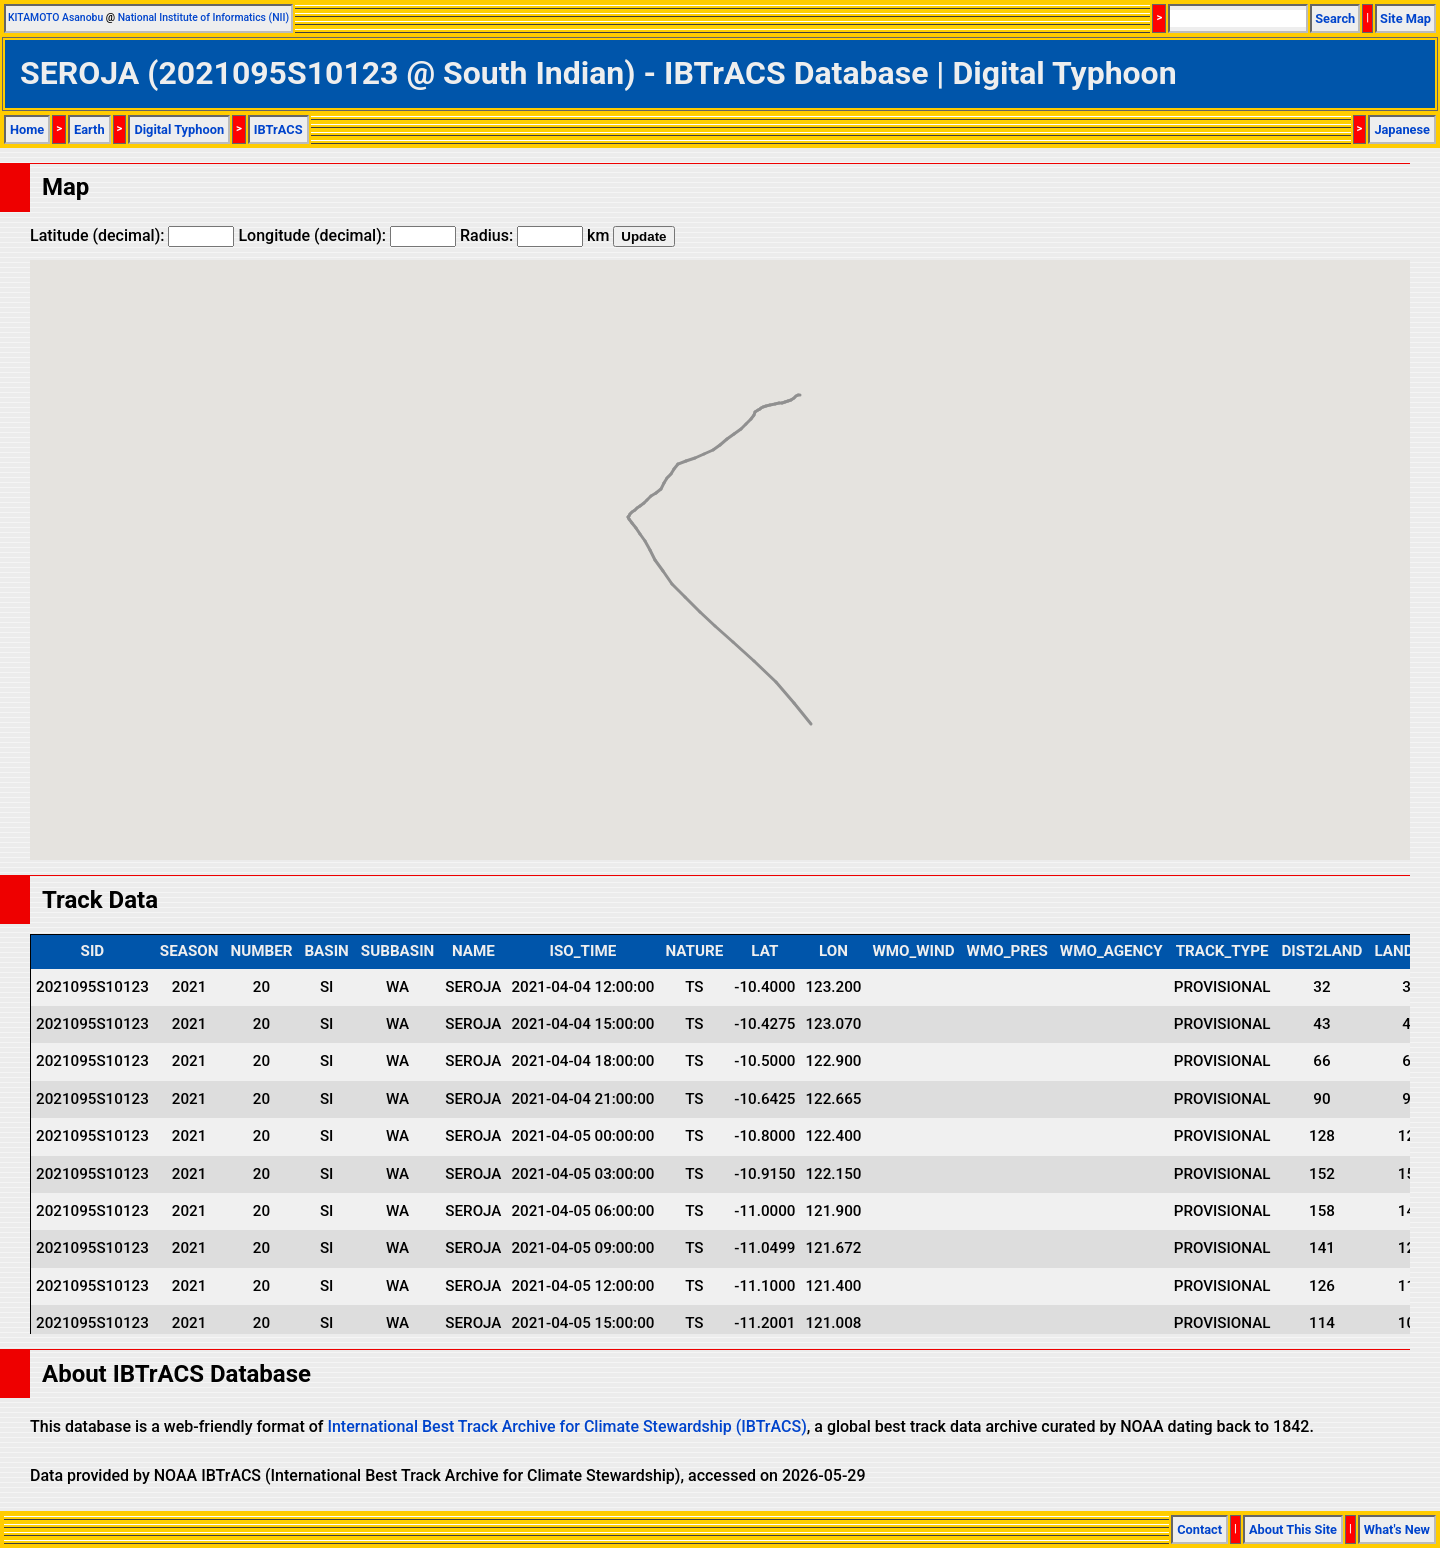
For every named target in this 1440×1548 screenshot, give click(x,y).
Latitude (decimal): (132, 235)
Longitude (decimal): (347, 235)
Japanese (1402, 129)
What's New (1397, 1529)
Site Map (1405, 18)
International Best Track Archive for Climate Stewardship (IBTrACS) (566, 1426)
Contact (1199, 1529)
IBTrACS (278, 129)
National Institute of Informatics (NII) (203, 17)
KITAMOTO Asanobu (55, 17)
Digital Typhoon (179, 129)
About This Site (1293, 1529)
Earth (89, 129)
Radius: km (534, 235)
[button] (685, 578)
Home (27, 129)
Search (1335, 18)
